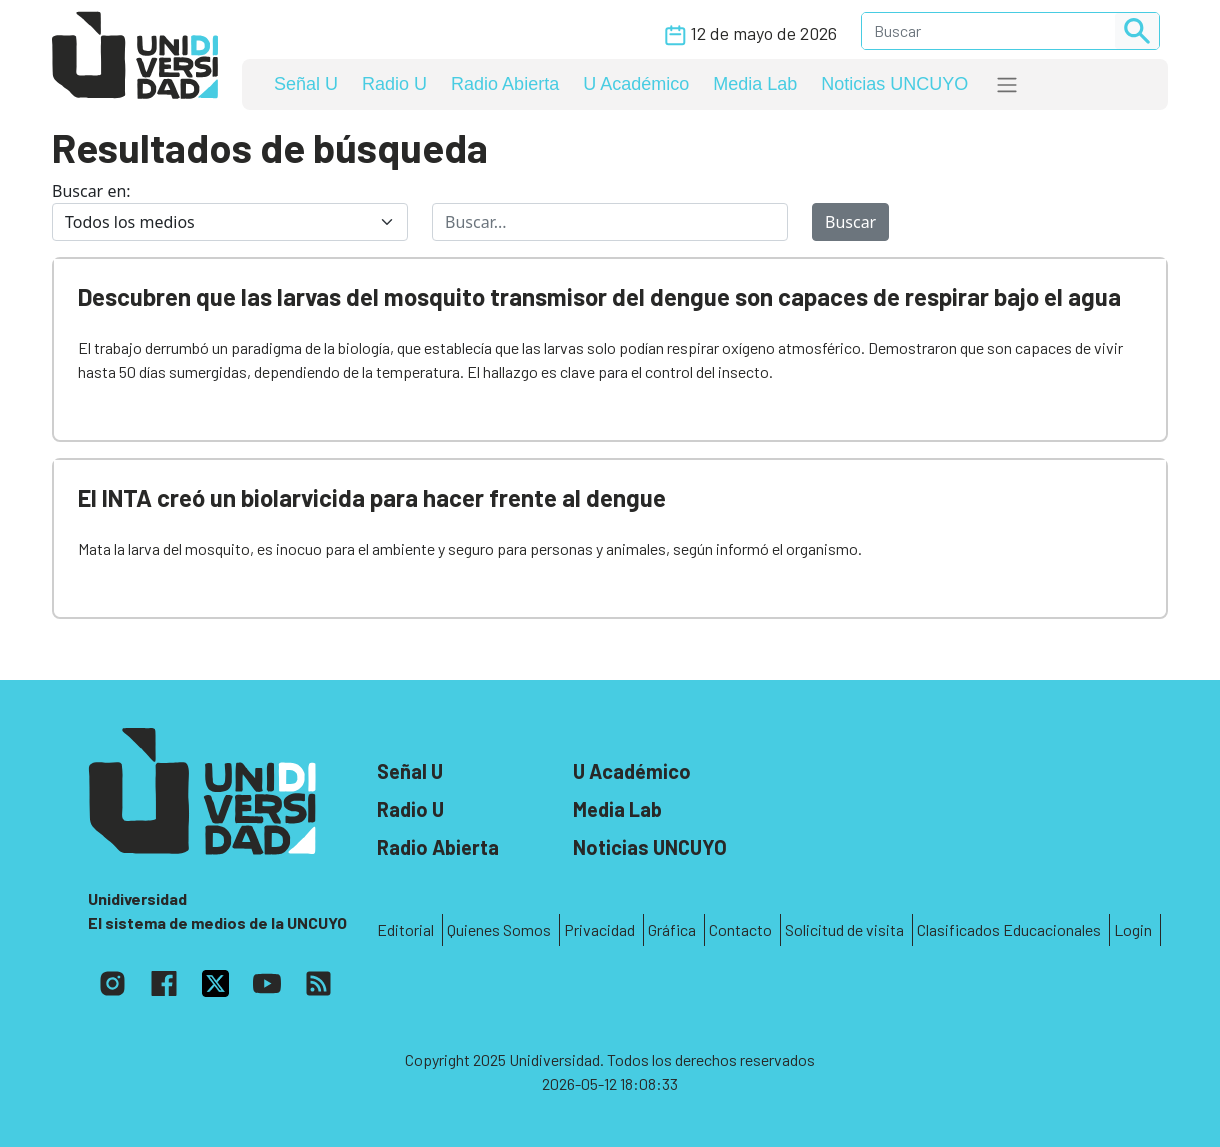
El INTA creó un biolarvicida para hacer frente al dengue (372, 497)
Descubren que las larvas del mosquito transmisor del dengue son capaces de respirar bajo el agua (599, 296)
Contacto (740, 929)
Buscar (850, 222)
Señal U (306, 84)
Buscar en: (91, 191)
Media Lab (755, 84)
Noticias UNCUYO (894, 84)
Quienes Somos (499, 929)
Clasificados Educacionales (1009, 929)
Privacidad (599, 929)
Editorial (405, 929)
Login (1133, 929)
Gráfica (672, 929)
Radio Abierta (505, 84)
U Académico (636, 84)
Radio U (394, 84)
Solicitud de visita (844, 929)
